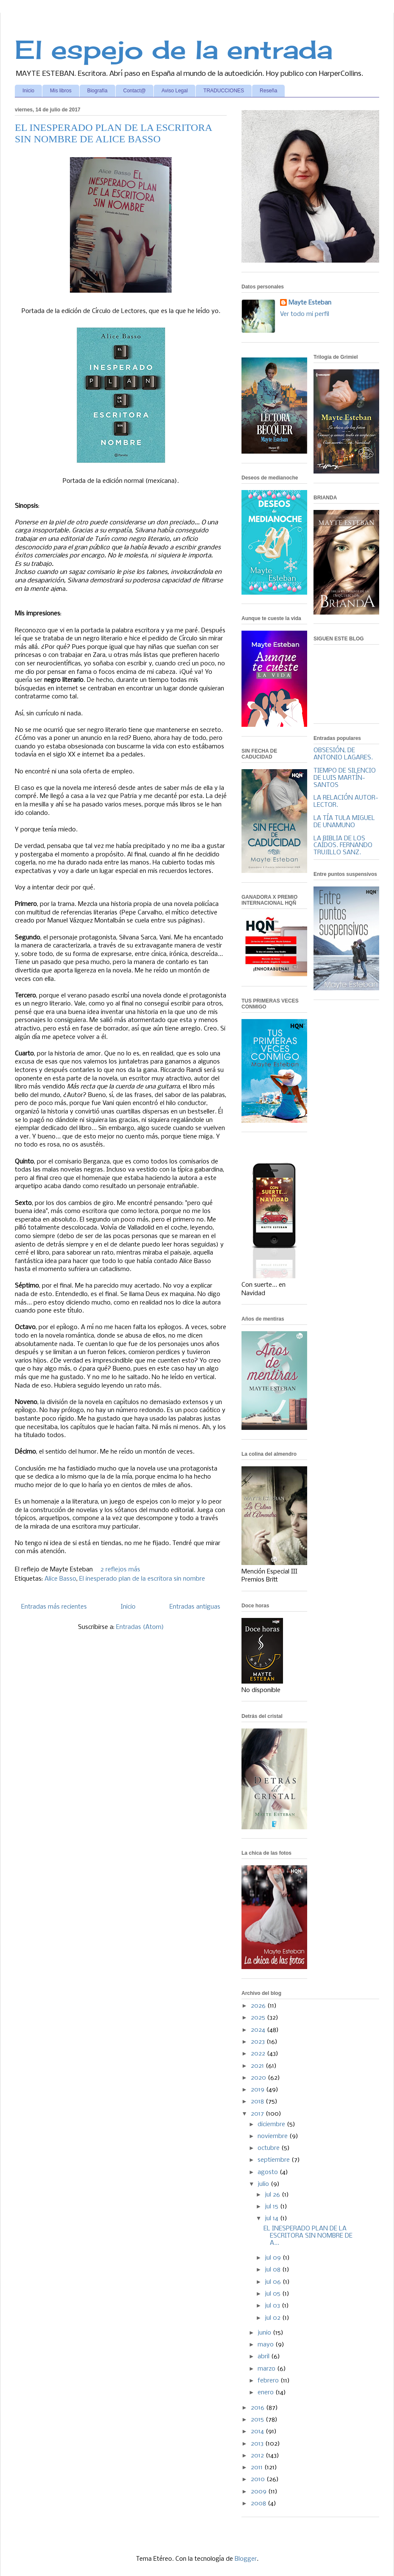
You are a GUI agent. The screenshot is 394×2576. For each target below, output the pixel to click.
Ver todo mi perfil (304, 314)
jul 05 (273, 2294)
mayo (266, 2344)
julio (264, 2184)
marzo (267, 2368)
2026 (259, 2006)
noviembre (273, 2136)
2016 (258, 2407)
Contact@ (134, 91)
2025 (259, 2017)
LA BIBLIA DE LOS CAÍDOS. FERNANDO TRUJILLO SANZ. (343, 845)
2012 (258, 2455)
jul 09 (274, 2258)
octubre (269, 2148)
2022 (259, 2053)
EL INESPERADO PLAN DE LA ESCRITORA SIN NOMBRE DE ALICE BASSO (113, 133)
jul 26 (273, 2194)
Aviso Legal (174, 91)
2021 (258, 2066)
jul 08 (273, 2269)
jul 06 (274, 2282)
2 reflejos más (120, 1569)
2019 (258, 2089)
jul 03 (273, 2305)
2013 (258, 2443)
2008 (259, 2503)
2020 (259, 2078)
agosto (269, 2172)
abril (264, 2356)
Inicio (28, 91)
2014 (258, 2431)
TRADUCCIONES (223, 91)
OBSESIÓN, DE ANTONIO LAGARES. (343, 754)
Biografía (97, 91)
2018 (258, 2101)
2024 (259, 2030)
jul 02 (273, 2318)
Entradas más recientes (54, 1607)
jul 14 (272, 2218)
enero (266, 2392)
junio (265, 2332)
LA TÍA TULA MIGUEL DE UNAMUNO (344, 822)
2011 (257, 2467)
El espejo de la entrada (174, 49)
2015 (258, 2419)
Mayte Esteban (310, 302)
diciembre (272, 2124)
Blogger (246, 2559)
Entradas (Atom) (140, 1627)
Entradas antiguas (194, 1607)
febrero (269, 2380)
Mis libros (61, 91)
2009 (259, 2491)
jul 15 (272, 2206)
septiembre (274, 2160)
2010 (258, 2479)
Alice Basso (60, 1579)
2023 (258, 2042)
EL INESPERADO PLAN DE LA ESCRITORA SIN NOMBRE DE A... (308, 2235)
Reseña (268, 91)
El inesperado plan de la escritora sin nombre (142, 1579)
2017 (258, 2114)
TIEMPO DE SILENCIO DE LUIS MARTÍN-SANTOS (345, 778)
